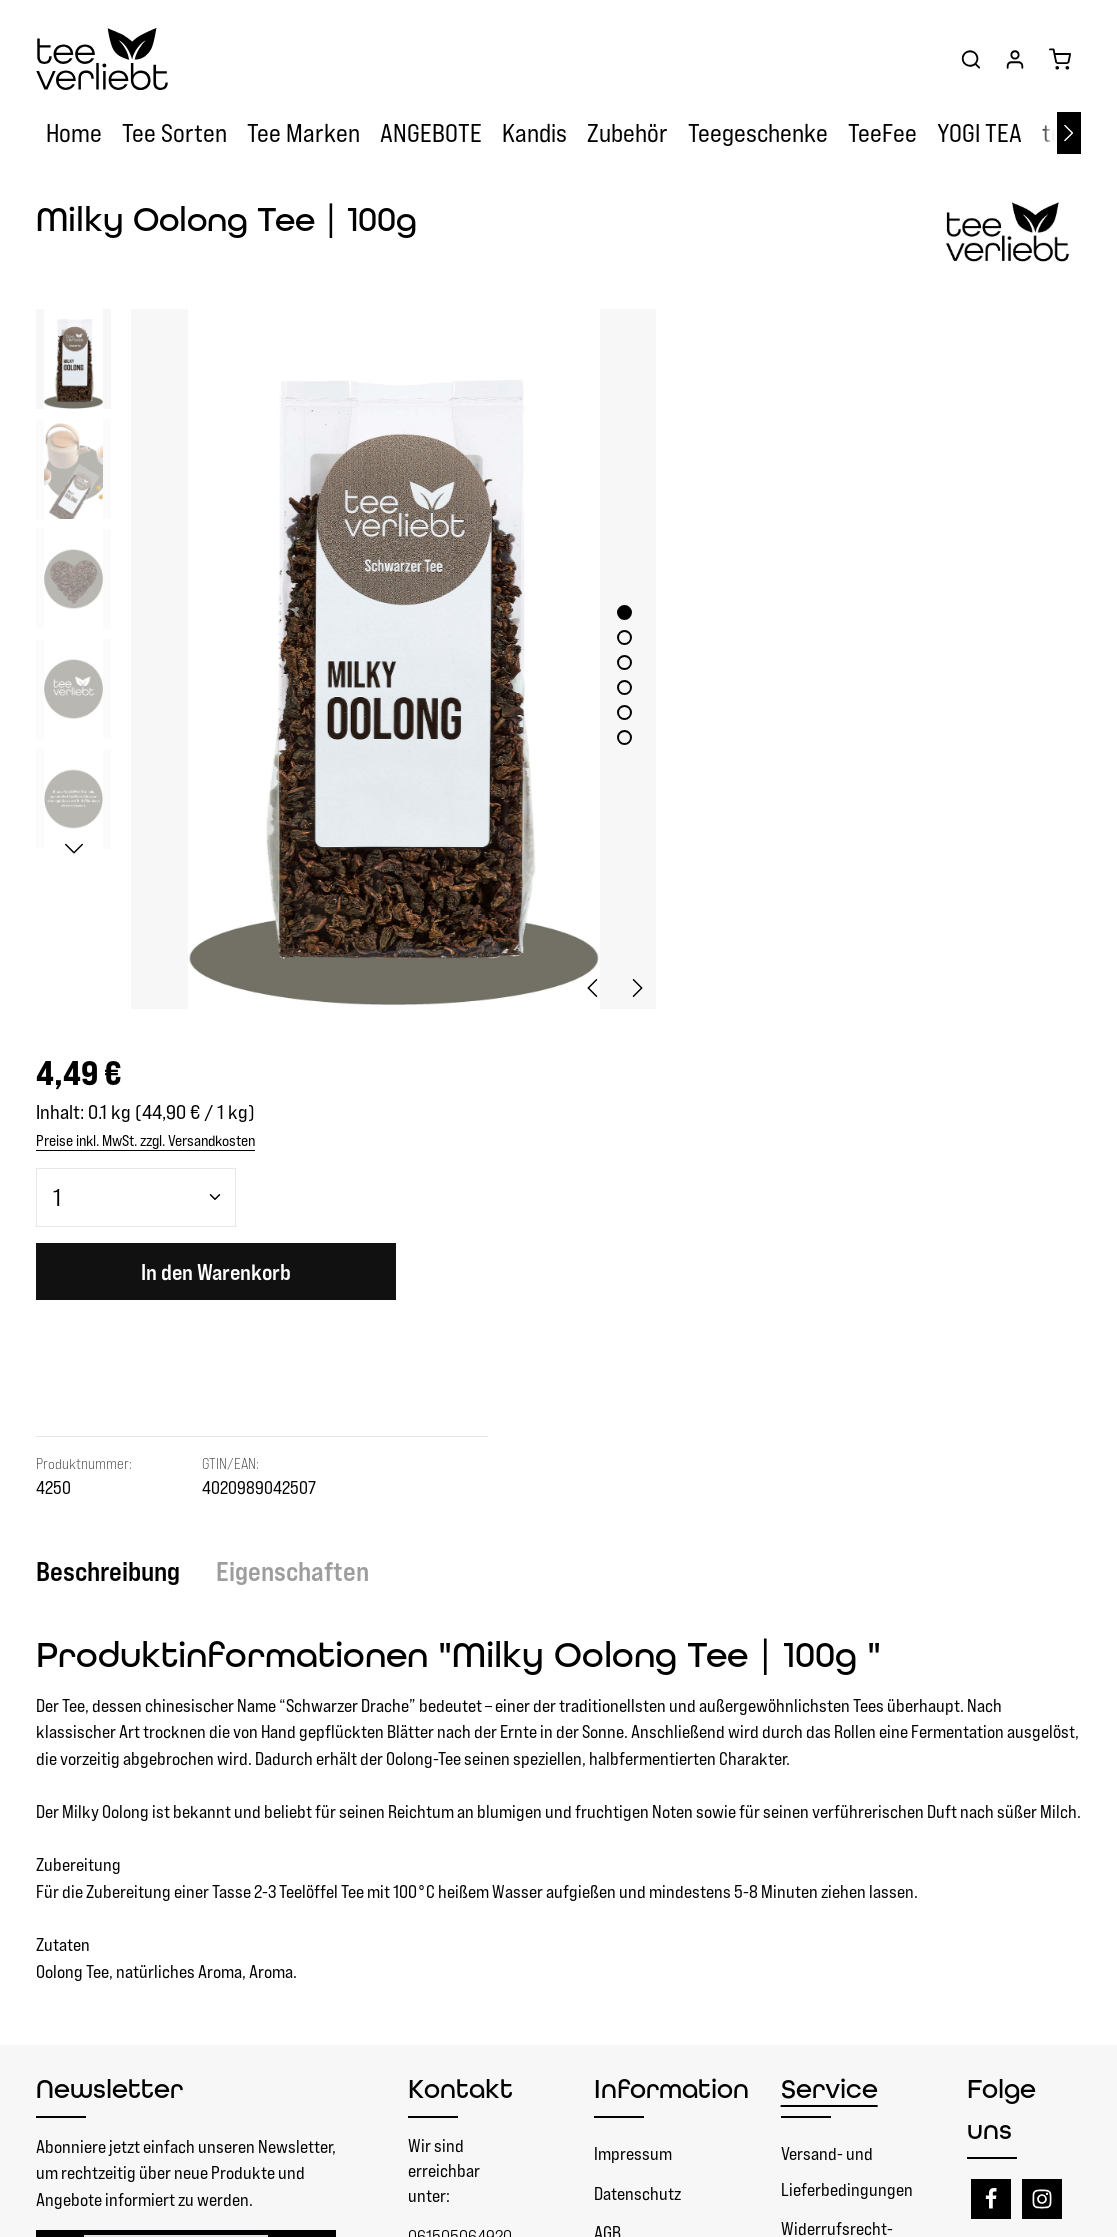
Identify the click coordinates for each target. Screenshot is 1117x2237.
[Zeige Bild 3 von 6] (595, 645)
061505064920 (460, 1692)
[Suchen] (971, 60)
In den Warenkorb (849, 535)
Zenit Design (296, 2207)
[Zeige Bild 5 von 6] (595, 695)
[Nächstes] (1069, 135)
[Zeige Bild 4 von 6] (595, 670)
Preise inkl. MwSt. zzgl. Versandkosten (782, 402)
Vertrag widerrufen (510, 1926)
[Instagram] (1042, 1656)
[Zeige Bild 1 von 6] (595, 595)
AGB (607, 1689)
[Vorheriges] (565, 952)
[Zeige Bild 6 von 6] (595, 720)
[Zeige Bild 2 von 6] (595, 620)
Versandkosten (681, 2207)
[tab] (118, 1028)
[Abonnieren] (303, 1719)
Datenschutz (637, 1649)
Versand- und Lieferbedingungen (847, 1628)
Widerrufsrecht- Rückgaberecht (837, 1703)
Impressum (633, 1610)
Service (829, 1546)
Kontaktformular (465, 1835)
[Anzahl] (769, 460)
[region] (332, 642)
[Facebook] (991, 1656)
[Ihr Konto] (1015, 60)
